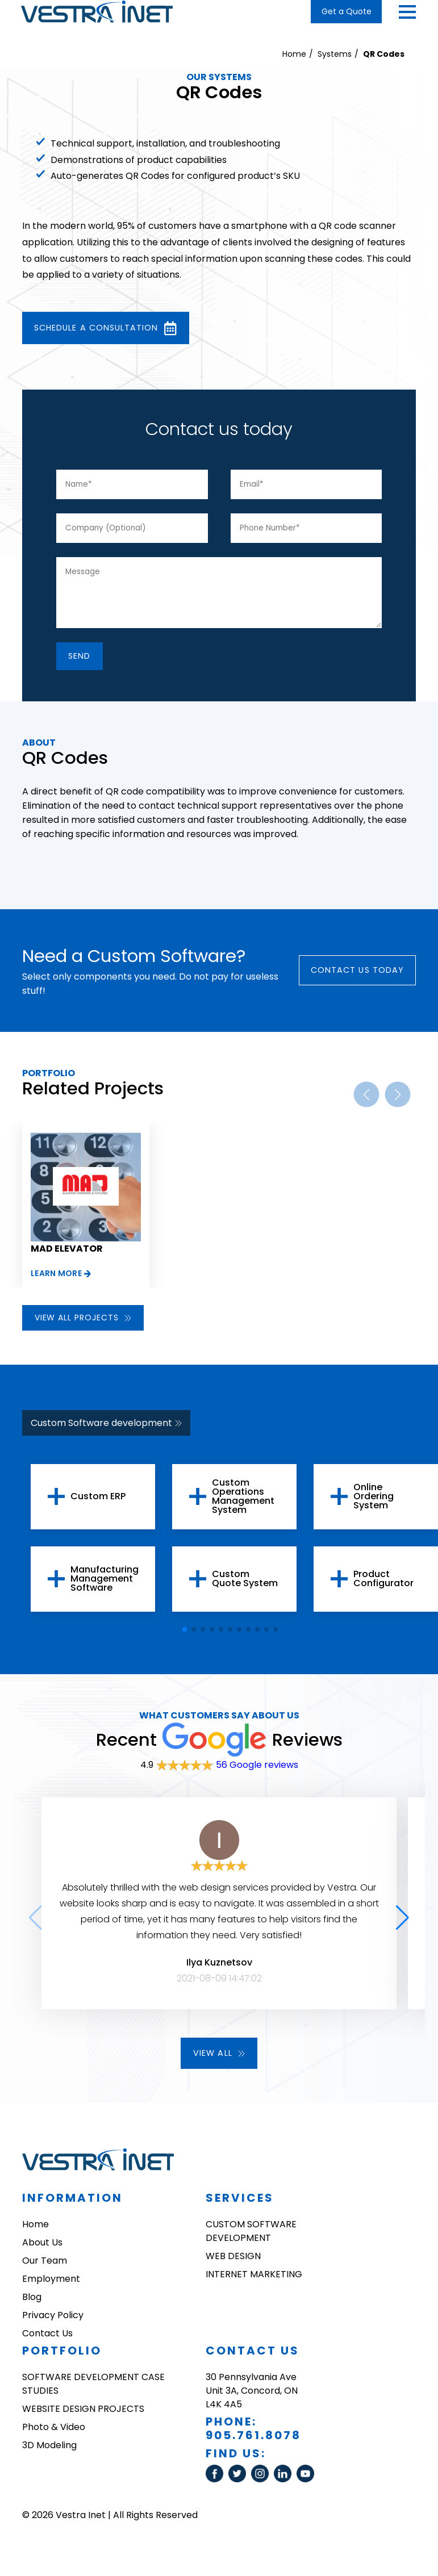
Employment (51, 2287)
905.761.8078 (253, 2444)
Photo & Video (53, 2435)
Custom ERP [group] (98, 1503)
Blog (31, 2305)
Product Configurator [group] (383, 1586)
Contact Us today (350, 977)
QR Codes (383, 54)
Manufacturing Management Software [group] (104, 1585)
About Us (42, 2250)
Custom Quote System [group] (245, 1586)
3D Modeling (49, 2453)
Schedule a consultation (116, 329)
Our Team (44, 2269)
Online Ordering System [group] (373, 1503)
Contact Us (47, 2341)
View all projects (83, 1325)
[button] (407, 12)
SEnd (84, 660)
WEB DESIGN (233, 2264)
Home (294, 54)
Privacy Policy (53, 2323)
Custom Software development (106, 1430)
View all (219, 2061)
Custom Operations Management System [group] (243, 1503)
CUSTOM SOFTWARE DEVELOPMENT (251, 2239)
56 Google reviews (257, 1772)
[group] (85, 1212)
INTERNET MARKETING (254, 2282)
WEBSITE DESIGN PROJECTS (83, 2417)
